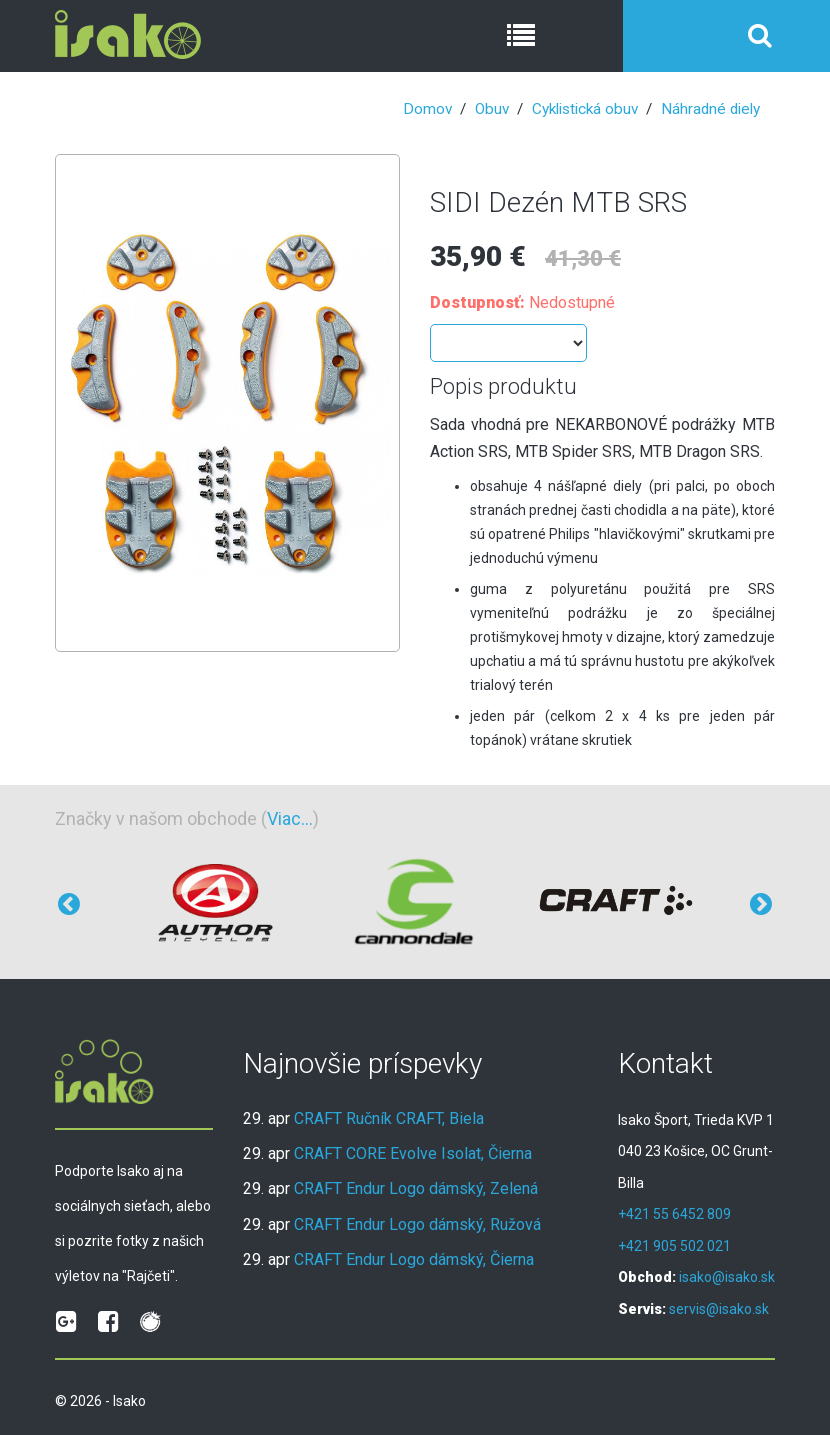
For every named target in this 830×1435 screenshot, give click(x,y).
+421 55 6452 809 (674, 1214)
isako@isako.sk (727, 1277)
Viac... (290, 818)
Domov (427, 109)
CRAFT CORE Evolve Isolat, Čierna (413, 1153)
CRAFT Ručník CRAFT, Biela (389, 1118)
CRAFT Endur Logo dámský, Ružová (417, 1224)
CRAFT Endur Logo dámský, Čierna (414, 1259)
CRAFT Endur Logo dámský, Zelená (416, 1188)
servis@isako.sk (719, 1309)
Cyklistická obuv (585, 109)
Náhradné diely (710, 109)
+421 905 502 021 (674, 1246)
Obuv (492, 109)
